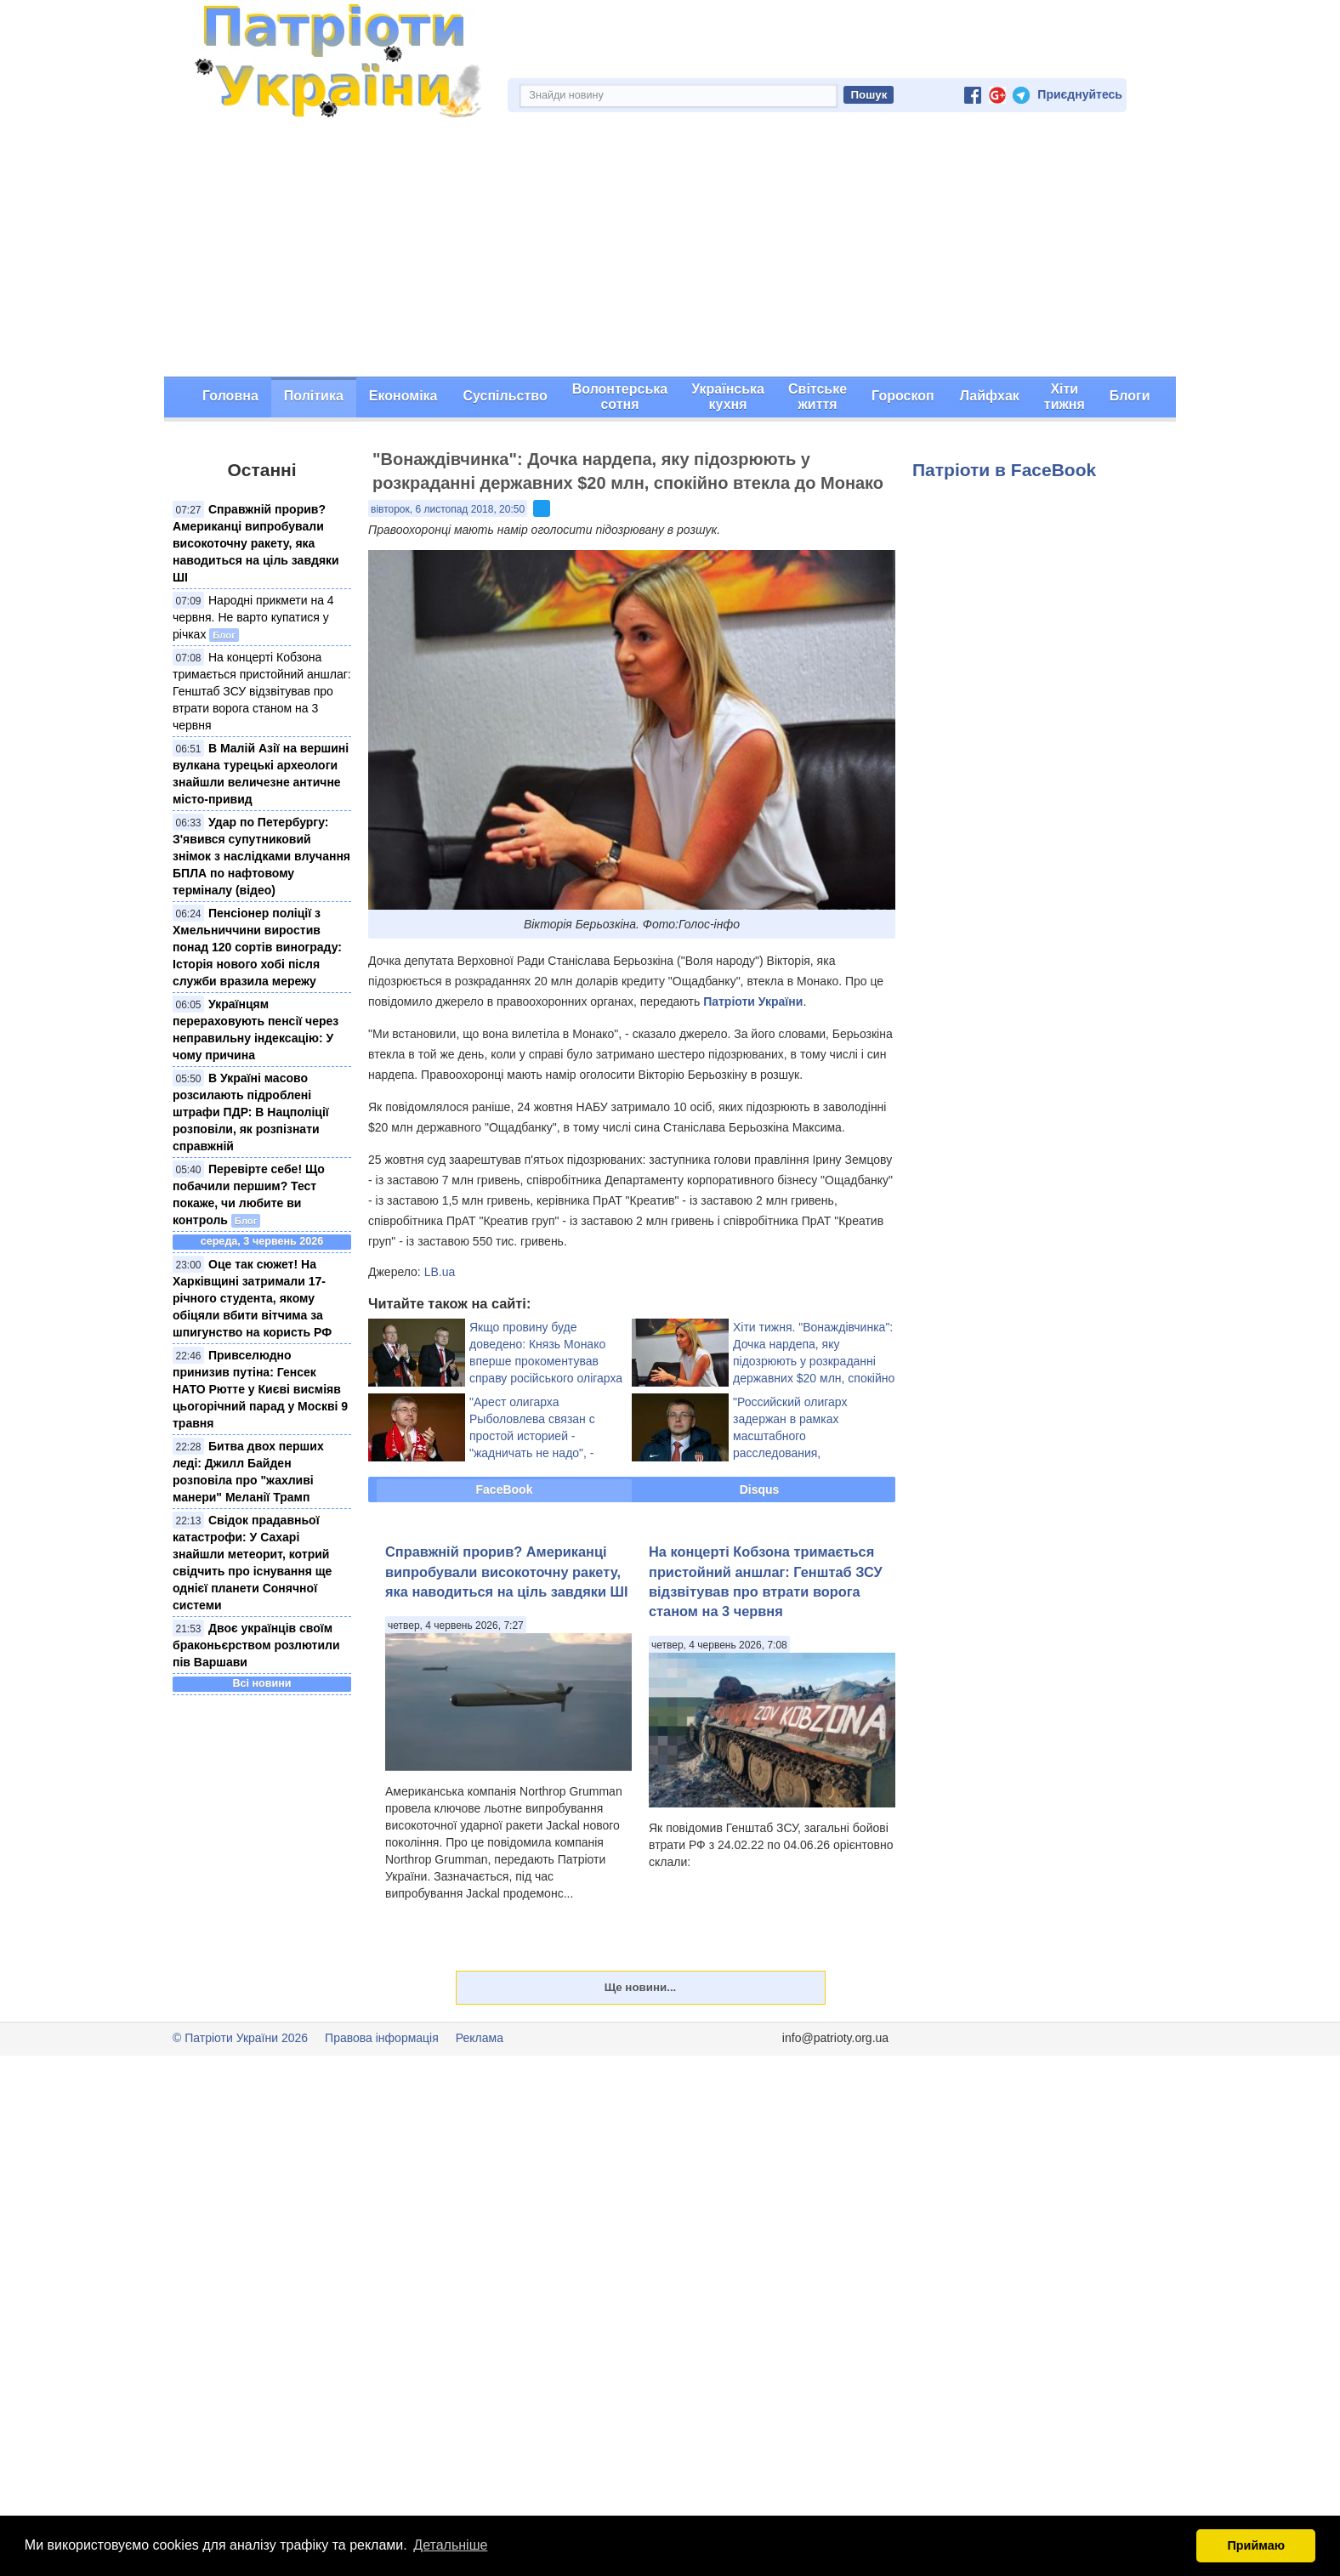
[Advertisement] (670, 249)
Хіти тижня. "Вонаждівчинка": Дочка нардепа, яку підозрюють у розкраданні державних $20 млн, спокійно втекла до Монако (813, 1361)
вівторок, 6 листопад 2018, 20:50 (448, 509)
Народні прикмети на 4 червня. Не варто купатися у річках (253, 617)
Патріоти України (753, 1001)
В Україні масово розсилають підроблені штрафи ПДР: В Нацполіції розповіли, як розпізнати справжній (251, 1112)
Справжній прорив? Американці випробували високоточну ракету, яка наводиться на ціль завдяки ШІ (256, 543)
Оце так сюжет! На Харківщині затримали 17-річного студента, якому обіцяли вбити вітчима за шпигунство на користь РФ (252, 1298)
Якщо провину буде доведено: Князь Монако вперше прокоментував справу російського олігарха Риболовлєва (545, 1361)
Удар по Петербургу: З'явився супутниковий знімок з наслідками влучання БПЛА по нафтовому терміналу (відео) (261, 856)
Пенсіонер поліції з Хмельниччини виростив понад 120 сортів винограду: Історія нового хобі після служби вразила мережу (257, 947)
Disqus (760, 1489)
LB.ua (440, 1272)
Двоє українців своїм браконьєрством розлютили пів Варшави (256, 1645)
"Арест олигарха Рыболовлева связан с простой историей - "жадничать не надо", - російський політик (532, 1436)
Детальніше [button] (450, 2545)
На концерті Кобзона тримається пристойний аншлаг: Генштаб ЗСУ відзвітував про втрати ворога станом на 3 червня (262, 691)
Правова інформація (382, 2038)
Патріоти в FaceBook (1004, 469)
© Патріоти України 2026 (240, 2038)
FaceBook (504, 1489)
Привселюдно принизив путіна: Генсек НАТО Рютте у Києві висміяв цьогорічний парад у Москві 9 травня (260, 1389)
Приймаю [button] (1256, 2545)
